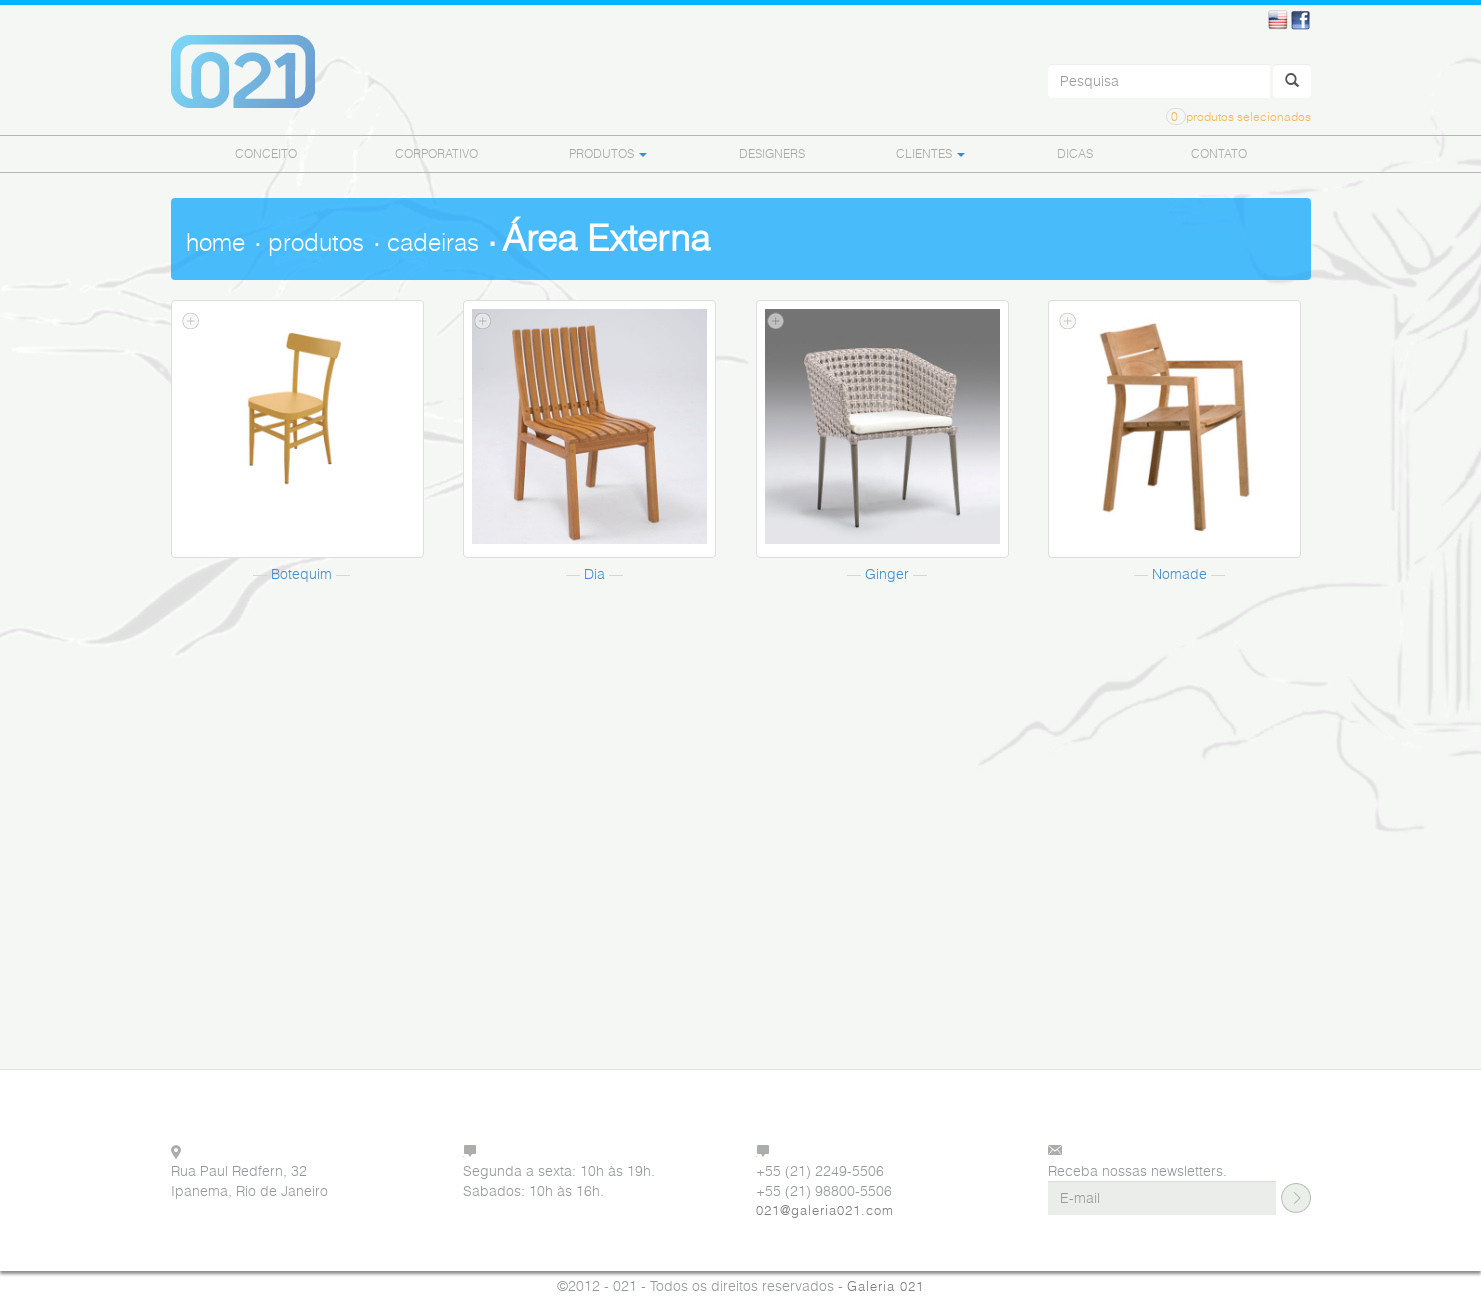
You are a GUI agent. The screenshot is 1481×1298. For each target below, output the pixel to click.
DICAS (1075, 153)
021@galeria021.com (825, 1210)
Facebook (1301, 20)
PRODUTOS (608, 153)
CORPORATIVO (436, 153)
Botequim (301, 573)
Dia (594, 573)
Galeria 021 (885, 1286)
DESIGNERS (772, 153)
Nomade (1179, 573)
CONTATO (1219, 153)
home (215, 242)
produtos (316, 242)
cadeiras (433, 242)
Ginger (887, 573)
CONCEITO (266, 153)
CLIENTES (930, 153)
